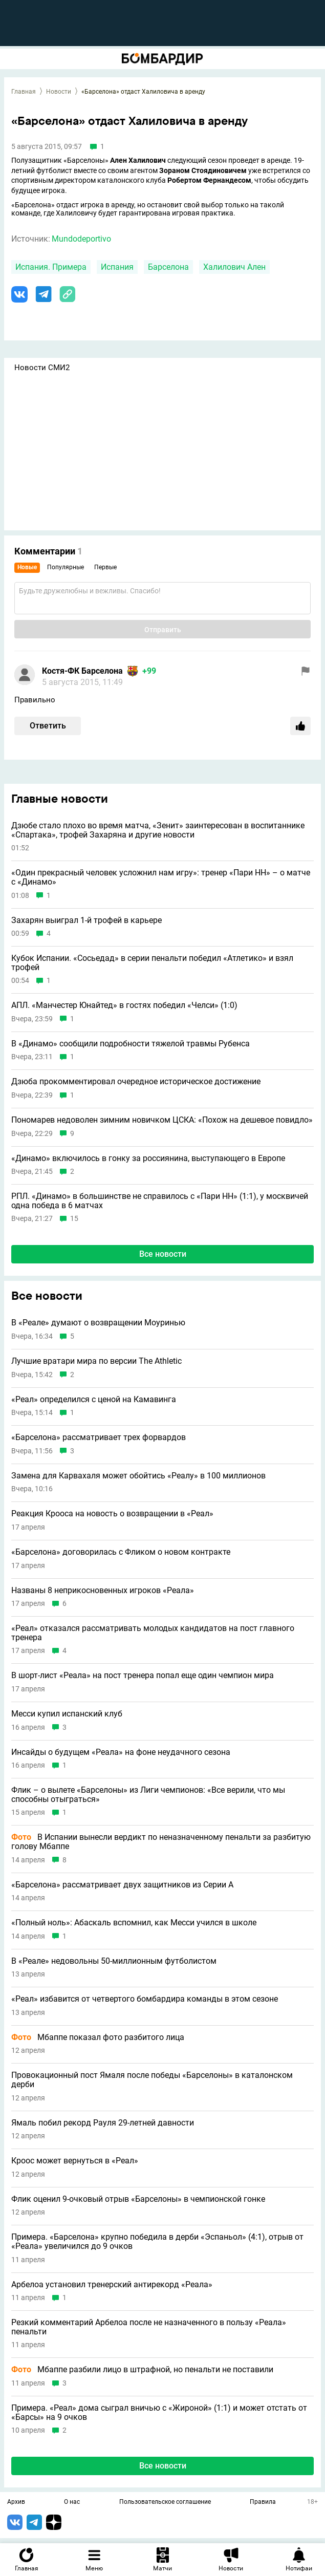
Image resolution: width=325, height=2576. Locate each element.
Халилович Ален (234, 267)
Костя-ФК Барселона (82, 671)
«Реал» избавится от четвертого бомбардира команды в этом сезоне (144, 1999)
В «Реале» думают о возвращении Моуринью (98, 1322)
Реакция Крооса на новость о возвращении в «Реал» (112, 1513)
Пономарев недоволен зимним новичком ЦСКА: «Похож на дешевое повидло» (162, 1120)
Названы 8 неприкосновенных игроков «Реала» (102, 1590)
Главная (23, 91)
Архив (16, 2502)
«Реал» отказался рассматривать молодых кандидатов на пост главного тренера (152, 1633)
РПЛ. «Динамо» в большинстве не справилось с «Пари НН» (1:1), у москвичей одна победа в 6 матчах (159, 1201)
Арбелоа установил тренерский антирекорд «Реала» (111, 2284)
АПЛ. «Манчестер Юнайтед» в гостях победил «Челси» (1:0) (124, 1005)
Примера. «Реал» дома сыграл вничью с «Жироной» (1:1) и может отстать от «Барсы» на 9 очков (159, 2412)
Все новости (162, 1254)
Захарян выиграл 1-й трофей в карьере (86, 920)
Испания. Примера (50, 267)
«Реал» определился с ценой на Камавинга (93, 1399)
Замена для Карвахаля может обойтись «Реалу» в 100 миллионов (138, 1475)
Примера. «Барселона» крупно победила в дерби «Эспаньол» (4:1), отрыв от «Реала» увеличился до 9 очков (157, 2241)
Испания (117, 267)
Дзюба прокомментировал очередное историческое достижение (136, 1081)
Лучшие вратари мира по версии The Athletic (96, 1361)
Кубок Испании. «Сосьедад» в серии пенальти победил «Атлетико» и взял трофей (152, 963)
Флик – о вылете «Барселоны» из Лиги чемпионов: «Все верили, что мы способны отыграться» (148, 1795)
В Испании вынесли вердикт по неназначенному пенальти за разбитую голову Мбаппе (161, 1842)
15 (74, 1218)
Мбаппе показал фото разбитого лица (97, 2037)
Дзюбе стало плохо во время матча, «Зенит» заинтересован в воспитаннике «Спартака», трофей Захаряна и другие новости (158, 830)
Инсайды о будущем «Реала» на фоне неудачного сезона (120, 1752)
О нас (72, 2502)
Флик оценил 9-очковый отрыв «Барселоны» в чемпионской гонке (138, 2199)
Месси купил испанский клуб (66, 1714)
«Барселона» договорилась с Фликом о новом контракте (120, 1552)
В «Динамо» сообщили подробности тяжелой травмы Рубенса (130, 1043)
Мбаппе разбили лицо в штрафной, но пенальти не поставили (142, 2369)
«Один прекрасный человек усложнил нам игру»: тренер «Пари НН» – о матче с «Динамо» (160, 877)
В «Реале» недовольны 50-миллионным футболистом (113, 1961)
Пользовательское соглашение (165, 2502)
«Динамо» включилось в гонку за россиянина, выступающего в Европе (148, 1158)
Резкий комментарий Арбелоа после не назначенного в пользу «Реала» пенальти (148, 2327)
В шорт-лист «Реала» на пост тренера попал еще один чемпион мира (142, 1675)
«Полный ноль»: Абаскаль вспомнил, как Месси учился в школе (133, 1922)
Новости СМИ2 (42, 367)
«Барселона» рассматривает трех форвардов (98, 1437)
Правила (263, 2502)
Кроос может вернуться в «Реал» (74, 2160)
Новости (58, 91)
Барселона (168, 267)
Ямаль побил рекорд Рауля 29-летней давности (102, 2123)
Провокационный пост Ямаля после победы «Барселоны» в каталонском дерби (152, 2080)
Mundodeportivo (81, 239)
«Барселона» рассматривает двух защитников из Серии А (122, 1885)
